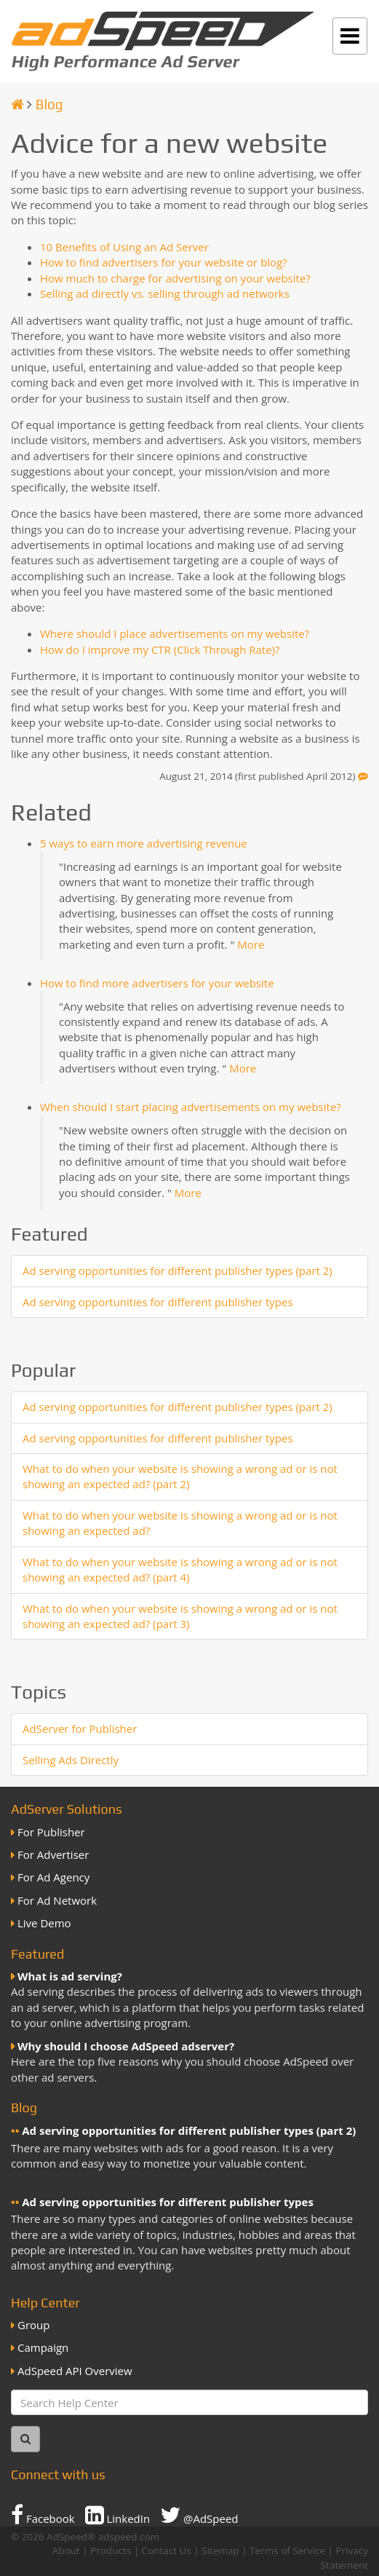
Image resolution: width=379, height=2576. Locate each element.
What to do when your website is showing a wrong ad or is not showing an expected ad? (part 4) (180, 1569)
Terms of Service (287, 2550)
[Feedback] (363, 776)
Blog (49, 104)
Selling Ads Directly (71, 1760)
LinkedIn (118, 2515)
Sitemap (220, 2550)
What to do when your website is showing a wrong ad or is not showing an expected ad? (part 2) (180, 1476)
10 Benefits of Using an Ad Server (124, 247)
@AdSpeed (199, 2515)
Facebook (43, 2515)
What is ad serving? (69, 1976)
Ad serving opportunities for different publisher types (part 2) (177, 1270)
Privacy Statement (344, 2557)
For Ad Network (57, 1900)
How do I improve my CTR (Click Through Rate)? (160, 649)
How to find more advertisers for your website (157, 983)
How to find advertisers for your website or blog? (163, 262)
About (66, 2550)
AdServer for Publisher (80, 1728)
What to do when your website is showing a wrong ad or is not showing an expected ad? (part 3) (180, 1616)
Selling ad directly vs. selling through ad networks (165, 293)
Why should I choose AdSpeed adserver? (125, 2046)
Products (110, 2550)
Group (33, 2325)
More (250, 944)
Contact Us (166, 2550)
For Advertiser (53, 1854)
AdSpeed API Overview (74, 2370)
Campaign (42, 2347)
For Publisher (51, 1832)
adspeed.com (129, 2536)
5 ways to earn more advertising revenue (143, 843)
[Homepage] (17, 104)
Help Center (45, 2302)
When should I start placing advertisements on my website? (190, 1106)
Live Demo (44, 1923)
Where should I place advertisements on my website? (174, 633)
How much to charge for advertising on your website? (175, 278)
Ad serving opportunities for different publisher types (158, 1302)
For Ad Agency (53, 1877)
